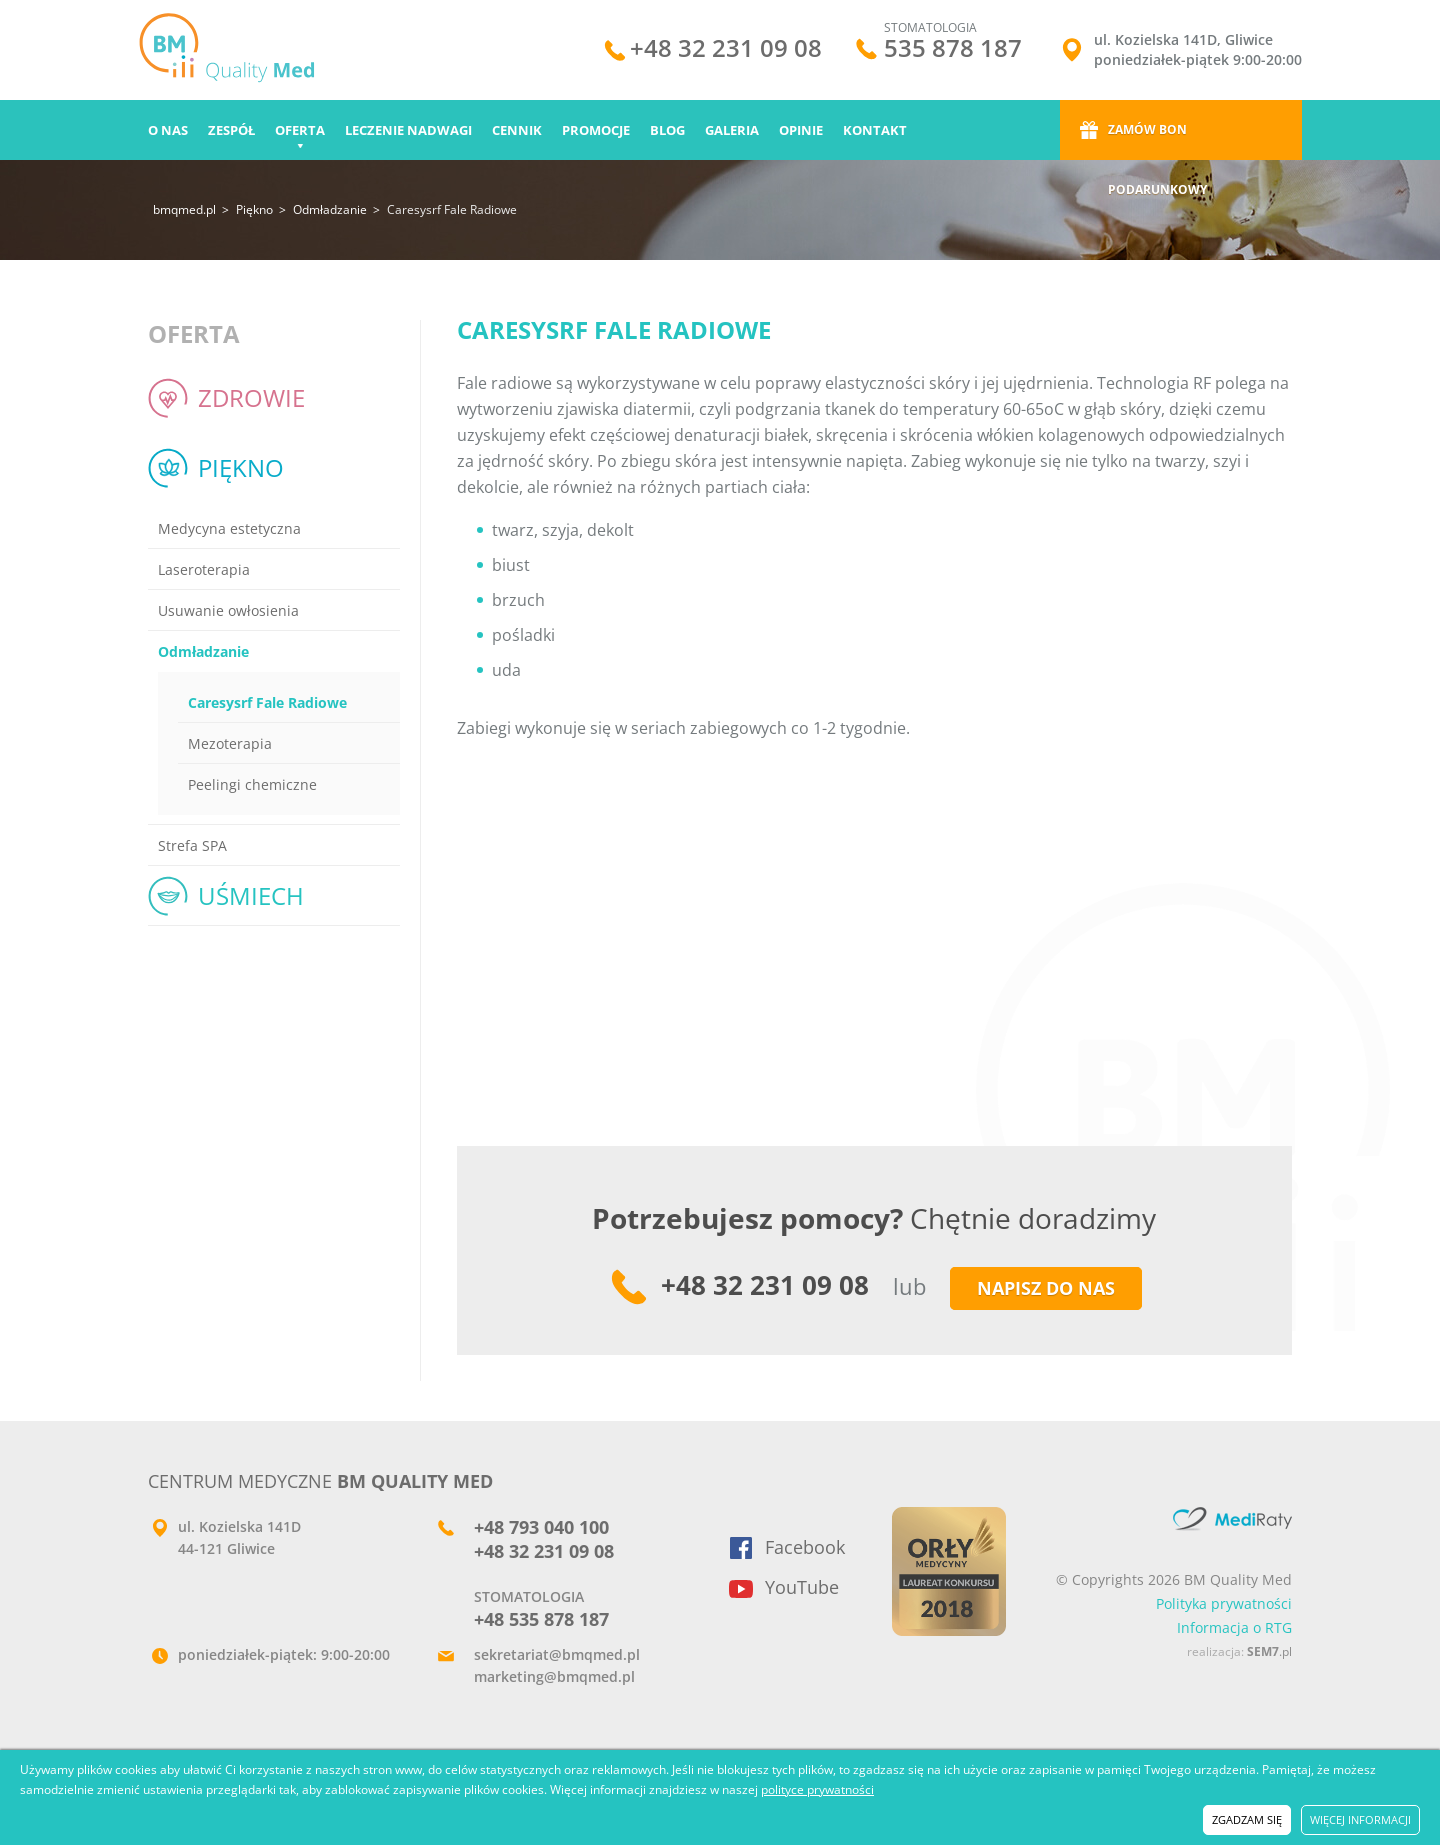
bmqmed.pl (184, 209)
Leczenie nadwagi (408, 130)
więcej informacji (1360, 1819)
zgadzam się (1247, 1819)
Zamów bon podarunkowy (1157, 140)
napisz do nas (1046, 1288)
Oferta (300, 130)
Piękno (254, 209)
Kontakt (875, 130)
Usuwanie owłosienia (228, 610)
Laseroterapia (204, 569)
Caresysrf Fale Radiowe (267, 702)
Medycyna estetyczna (229, 528)
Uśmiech (251, 895)
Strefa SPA (192, 845)
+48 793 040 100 (541, 1527)
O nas (168, 130)
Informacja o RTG (1234, 1627)
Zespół (231, 130)
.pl (1269, 1651)
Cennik (517, 130)
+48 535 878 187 (541, 1619)
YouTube (802, 1587)
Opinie (801, 130)
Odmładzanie (330, 209)
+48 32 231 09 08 (726, 50)
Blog (667, 130)
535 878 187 (953, 47)
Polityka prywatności (1224, 1603)
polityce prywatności (817, 1789)
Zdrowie (251, 397)
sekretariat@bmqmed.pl (557, 1654)
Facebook (805, 1547)
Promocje (596, 130)
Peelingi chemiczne (252, 784)
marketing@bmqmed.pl (554, 1676)
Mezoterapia (230, 743)
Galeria (732, 130)
